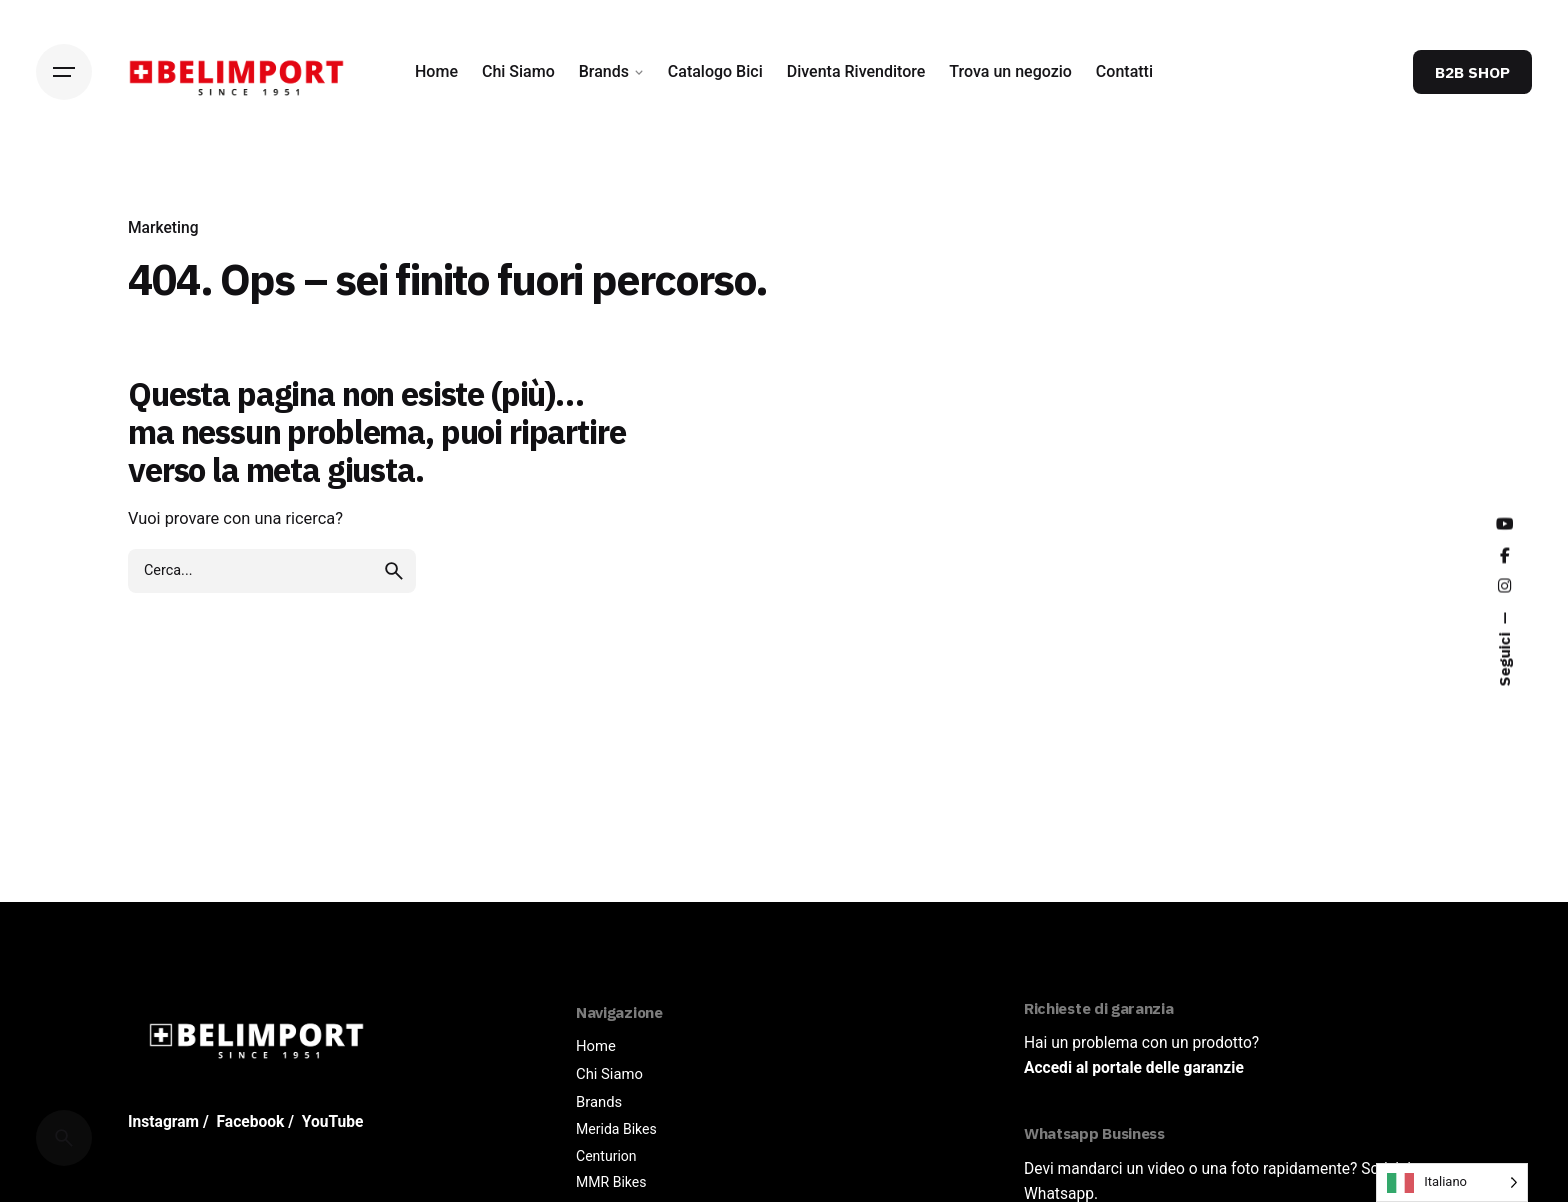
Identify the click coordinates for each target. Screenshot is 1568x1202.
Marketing (163, 228)
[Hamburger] (64, 72)
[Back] (64, 208)
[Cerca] (64, 1138)
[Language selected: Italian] (1452, 1182)
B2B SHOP (1472, 72)
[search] (394, 669)
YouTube (333, 1122)
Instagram (163, 1122)
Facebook (251, 1122)
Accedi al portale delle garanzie (1134, 1068)
